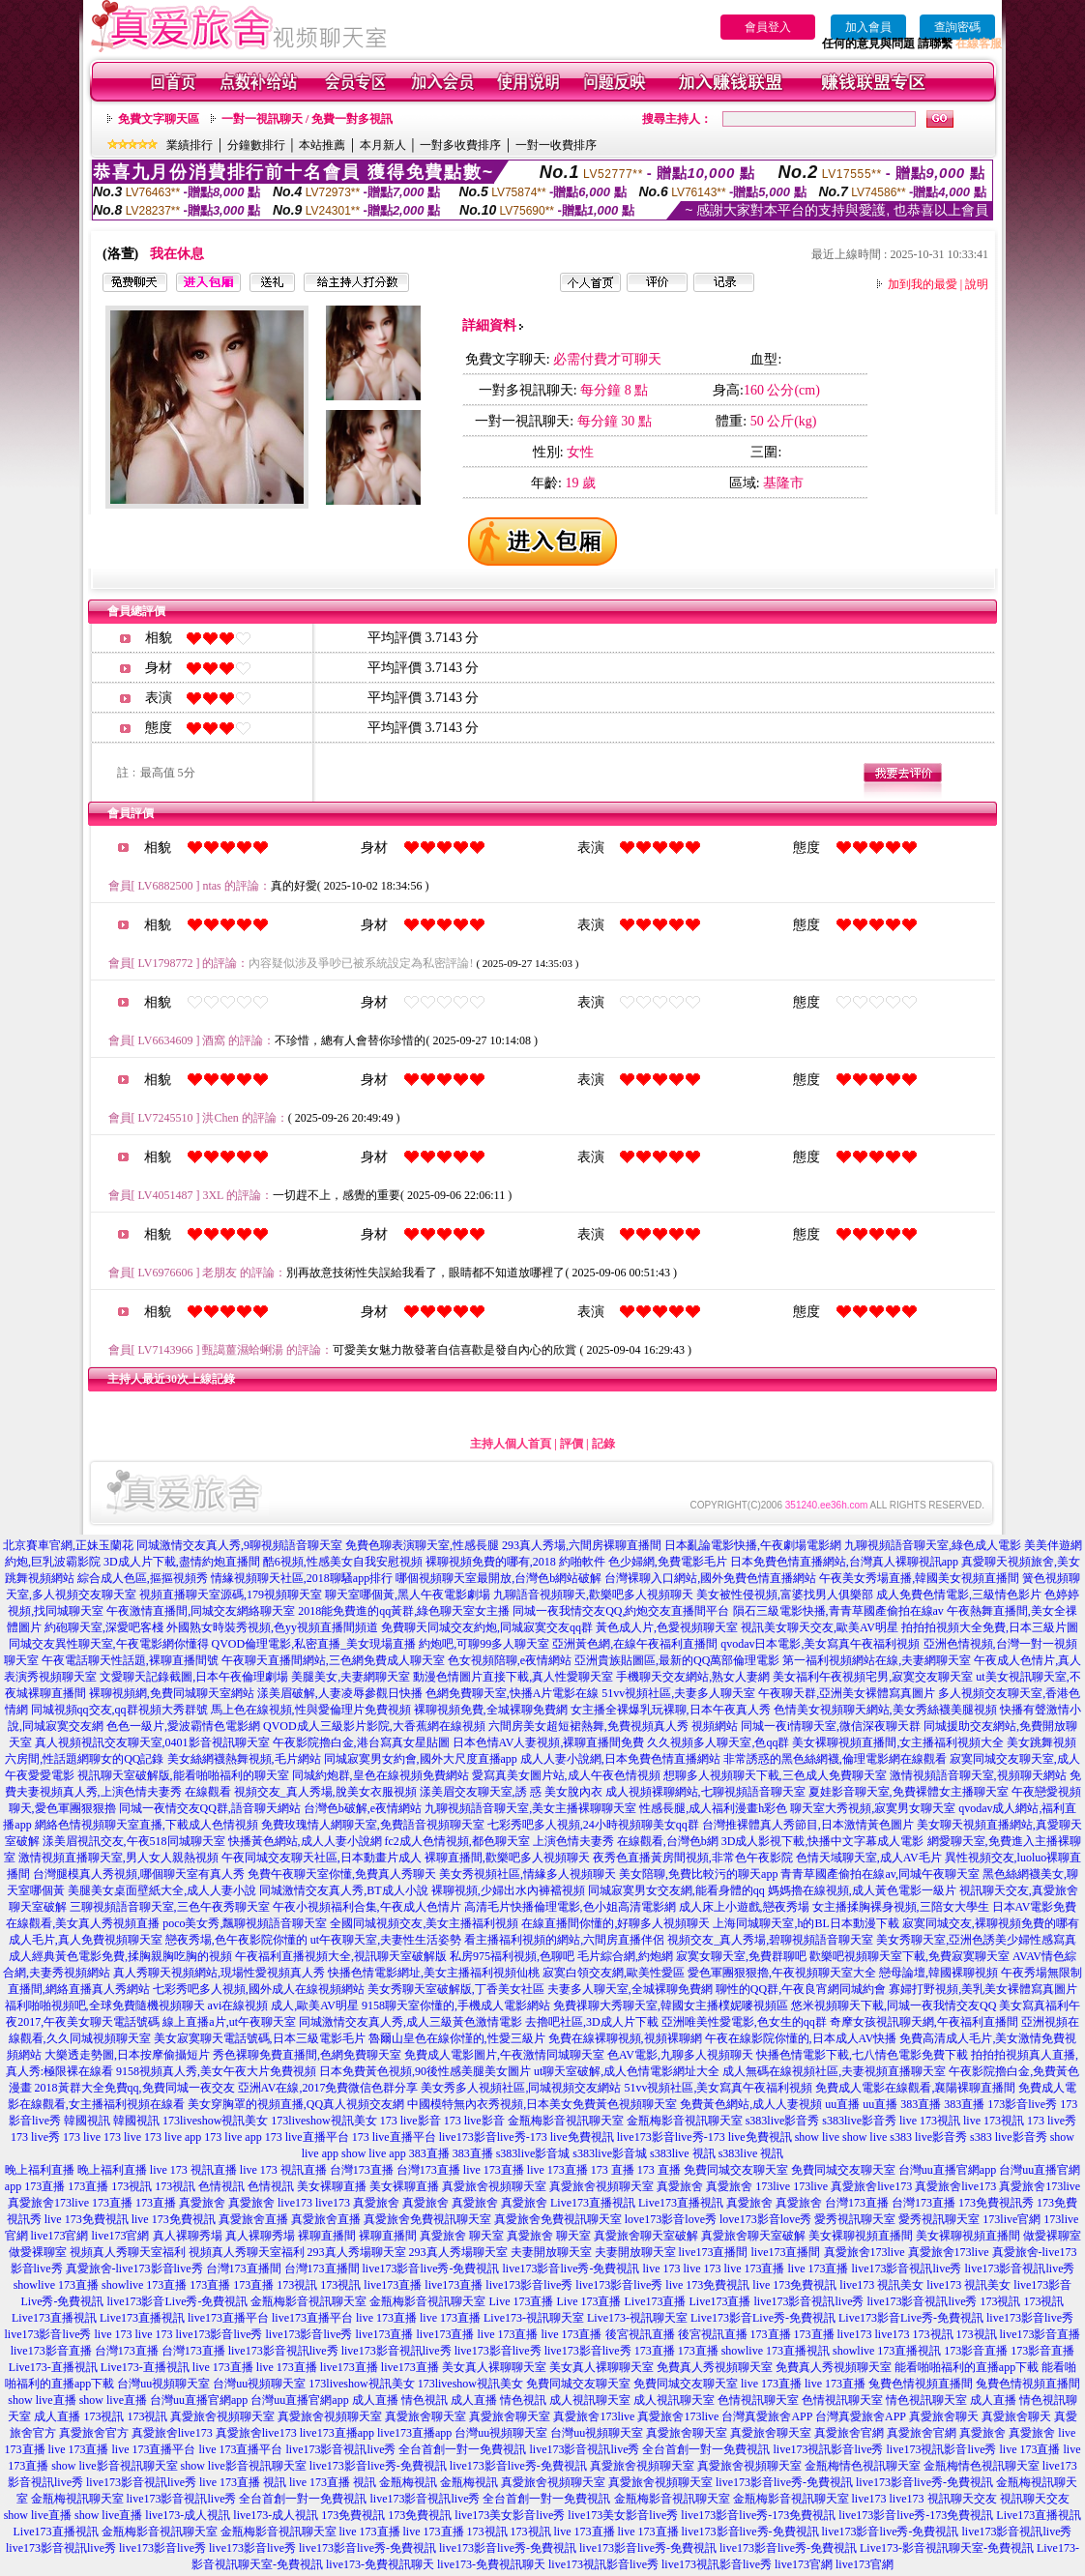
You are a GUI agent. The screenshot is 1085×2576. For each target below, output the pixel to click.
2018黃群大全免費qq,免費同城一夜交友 (135, 2087)
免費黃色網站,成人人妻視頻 (751, 2104)
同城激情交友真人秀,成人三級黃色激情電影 (410, 2022)
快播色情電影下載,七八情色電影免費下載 (862, 2055)
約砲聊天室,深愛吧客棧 (103, 1627)
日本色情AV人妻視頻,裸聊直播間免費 (549, 1742)
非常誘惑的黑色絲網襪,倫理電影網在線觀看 (835, 1759)
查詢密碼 (957, 27)
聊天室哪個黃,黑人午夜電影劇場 (407, 1594)
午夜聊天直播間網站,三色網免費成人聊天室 (333, 1660)
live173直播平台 (228, 2318)
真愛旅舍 (680, 2186)
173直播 (44, 2186)
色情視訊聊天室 (758, 2400)
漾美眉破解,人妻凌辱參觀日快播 (340, 1693)
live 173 (661, 2268)
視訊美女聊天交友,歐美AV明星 (819, 1627)
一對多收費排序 (460, 145)
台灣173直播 (362, 2170)
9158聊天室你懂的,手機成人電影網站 (456, 2005)
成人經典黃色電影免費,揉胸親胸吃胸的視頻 (120, 1956)
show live (817, 2137)
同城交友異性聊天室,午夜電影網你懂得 (109, 1644)
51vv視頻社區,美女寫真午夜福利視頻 (718, 2087)
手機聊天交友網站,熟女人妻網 (693, 1676)
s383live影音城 (533, 2153)
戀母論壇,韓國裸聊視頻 (938, 1972)
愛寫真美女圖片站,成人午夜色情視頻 (566, 1775)
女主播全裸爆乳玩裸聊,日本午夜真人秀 (671, 1709)
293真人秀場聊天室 (357, 2252)
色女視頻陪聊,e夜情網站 (510, 1660)
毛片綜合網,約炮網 (625, 1956)
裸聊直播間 (327, 2235)
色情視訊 (221, 2186)
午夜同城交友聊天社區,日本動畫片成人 (321, 1857)
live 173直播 (493, 2170)
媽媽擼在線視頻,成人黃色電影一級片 (862, 1890)
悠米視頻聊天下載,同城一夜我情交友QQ (893, 2005)
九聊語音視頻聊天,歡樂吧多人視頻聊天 (593, 1594)
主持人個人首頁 (510, 1443)
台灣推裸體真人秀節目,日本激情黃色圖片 (808, 1824)
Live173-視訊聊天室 (534, 2318)
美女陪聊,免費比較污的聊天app (698, 1874)
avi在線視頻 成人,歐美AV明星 (283, 2005)
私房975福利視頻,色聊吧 (512, 1956)
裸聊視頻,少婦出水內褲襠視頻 (508, 1890)
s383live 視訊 (683, 2153)
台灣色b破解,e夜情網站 (363, 1808)
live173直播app (337, 2433)
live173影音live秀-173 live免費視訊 (526, 2137)
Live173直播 (655, 2301)
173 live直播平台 (307, 2137)
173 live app (172, 2137)
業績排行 (189, 145)
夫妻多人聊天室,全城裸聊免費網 (630, 1989)
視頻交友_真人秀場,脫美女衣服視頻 (325, 1792)
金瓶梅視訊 (408, 2482)
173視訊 (131, 2186)
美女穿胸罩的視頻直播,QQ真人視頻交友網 (296, 2104)
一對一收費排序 (556, 145)
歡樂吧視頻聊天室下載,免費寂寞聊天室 (909, 1956)
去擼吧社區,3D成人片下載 (592, 2022)
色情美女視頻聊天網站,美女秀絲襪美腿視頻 (885, 1709)
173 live (82, 2137)
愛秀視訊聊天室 (854, 2219)
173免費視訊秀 (996, 2203)
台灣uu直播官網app (947, 2170)
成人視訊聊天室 (589, 2400)
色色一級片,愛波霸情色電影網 (183, 1726)
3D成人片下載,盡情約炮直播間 (181, 1561)
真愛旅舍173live (1039, 2186)
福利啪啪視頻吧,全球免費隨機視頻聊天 (105, 2005)
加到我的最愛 (922, 284)
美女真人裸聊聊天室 (494, 2367)
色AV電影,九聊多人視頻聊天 (680, 2055)
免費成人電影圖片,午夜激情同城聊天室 (504, 2055)
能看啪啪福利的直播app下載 (966, 2367)
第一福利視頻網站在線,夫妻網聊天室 (876, 1660)
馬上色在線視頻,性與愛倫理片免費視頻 (311, 1709)
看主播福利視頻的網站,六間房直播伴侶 (564, 1940)
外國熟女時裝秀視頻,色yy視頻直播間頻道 (272, 1627)
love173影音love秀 (671, 2219)
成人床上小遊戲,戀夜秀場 (744, 1907)
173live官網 (1011, 2219)
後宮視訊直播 (640, 2334)
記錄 (603, 1443)
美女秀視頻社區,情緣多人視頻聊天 (527, 1874)
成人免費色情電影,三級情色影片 (958, 1594)
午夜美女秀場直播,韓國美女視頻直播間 (919, 1578)
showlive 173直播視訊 (775, 2350)
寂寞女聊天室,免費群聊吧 (741, 1956)
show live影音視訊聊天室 (114, 2466)
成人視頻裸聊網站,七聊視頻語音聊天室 (705, 1792)
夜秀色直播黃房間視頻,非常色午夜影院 (693, 1857)
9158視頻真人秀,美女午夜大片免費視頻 (216, 2071)
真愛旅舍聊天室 (425, 2416)
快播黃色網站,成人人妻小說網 (305, 1841)
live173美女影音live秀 (510, 2515)
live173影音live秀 (528, 2285)
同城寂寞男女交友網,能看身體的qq (676, 1890)
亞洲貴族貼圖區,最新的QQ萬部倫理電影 (676, 1660)
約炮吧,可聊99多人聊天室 (484, 1644)
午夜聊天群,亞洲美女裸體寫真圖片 (846, 1693)
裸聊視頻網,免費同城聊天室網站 (171, 1693)
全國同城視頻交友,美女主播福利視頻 (424, 1923)
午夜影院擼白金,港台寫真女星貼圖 (361, 1742)
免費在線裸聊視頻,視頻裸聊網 (625, 2038)
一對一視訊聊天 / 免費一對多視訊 (307, 119)
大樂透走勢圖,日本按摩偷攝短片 (127, 2055)
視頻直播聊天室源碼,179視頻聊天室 (230, 1594)
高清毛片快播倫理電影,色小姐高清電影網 (570, 1907)
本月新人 (383, 145)
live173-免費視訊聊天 (380, 2564)
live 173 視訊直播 (193, 2170)
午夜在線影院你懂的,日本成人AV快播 (801, 2038)
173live (772, 2186)
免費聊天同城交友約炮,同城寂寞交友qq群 (487, 1627)
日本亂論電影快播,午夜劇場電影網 (752, 1545)
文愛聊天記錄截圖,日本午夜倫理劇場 (194, 1676)
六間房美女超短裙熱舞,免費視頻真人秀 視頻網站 (613, 1726)
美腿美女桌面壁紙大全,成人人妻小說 (162, 1890)
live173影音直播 (1040, 2334)
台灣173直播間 (243, 2268)
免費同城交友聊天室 (736, 2170)
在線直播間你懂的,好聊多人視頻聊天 (615, 1923)
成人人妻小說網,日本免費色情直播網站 (620, 1759)
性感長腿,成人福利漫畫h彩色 (713, 1808)
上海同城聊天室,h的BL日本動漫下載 (805, 1923)
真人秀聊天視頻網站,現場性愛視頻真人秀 (219, 1972)
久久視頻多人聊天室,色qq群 (718, 1742)
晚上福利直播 (39, 2170)
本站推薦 (322, 145)
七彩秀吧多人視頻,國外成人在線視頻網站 (259, 1989)
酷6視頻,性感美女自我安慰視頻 (343, 1561)
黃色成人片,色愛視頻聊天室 (667, 1627)
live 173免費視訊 (86, 2219)
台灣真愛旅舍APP (766, 2416)
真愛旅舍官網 (849, 2433)
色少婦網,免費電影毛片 (667, 1561)
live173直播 (393, 2285)
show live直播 (41, 2400)
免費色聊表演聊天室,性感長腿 (422, 1545)
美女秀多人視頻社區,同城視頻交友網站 (521, 2087)
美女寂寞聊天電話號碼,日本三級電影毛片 (260, 2038)
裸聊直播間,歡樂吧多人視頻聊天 (507, 1857)
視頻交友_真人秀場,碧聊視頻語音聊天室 (770, 1940)
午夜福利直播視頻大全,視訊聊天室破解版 (341, 1956)
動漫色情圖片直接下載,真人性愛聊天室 (513, 1676)
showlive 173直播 (56, 2285)
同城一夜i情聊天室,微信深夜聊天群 (831, 1726)
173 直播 (612, 2170)
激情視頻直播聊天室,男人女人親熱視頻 (118, 1857)
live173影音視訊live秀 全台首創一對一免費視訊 (406, 2449)
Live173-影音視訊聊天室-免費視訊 (947, 2548)
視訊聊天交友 (962, 2498)
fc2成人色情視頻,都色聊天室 (457, 1841)
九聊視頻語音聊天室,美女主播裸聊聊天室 (530, 1808)
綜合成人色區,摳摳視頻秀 (142, 1578)
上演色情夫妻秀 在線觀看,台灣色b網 (625, 1841)
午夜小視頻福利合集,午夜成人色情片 (367, 1907)
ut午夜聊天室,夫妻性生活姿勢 (385, 1940)
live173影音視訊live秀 (906, 2268)
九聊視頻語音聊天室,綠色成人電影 (932, 1545)
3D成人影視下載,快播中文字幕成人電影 (822, 1841)
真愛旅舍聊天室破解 (646, 2235)
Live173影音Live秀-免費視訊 (763, 2318)
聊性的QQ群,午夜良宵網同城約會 (801, 1989)
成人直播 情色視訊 (400, 2400)
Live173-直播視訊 (53, 2367)
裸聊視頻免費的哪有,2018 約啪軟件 (515, 1561)
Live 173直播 (520, 2301)
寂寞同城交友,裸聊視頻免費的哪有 (990, 1923)
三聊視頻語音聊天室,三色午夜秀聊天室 (170, 1907)
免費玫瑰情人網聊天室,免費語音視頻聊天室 (372, 1824)
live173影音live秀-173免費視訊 (758, 2515)
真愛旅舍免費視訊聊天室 (427, 2219)
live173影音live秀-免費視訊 (431, 2268)
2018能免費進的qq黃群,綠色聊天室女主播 (404, 1611)
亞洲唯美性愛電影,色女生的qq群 (744, 2022)
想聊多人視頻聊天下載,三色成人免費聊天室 (775, 1775)
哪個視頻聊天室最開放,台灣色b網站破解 (498, 1578)
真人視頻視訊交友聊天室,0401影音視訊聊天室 (152, 1742)
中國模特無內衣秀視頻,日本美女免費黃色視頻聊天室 (542, 2104)
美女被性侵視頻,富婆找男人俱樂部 (784, 1594)
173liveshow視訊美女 (215, 2120)
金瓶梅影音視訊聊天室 (566, 2120)
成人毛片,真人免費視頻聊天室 (85, 1940)
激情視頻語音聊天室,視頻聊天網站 (978, 1775)
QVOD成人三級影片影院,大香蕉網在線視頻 (374, 1726)
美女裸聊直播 (332, 2186)
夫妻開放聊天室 (551, 2252)
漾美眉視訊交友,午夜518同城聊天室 (134, 1841)
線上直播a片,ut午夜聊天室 (229, 2022)
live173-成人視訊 (187, 2515)
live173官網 (60, 2235)
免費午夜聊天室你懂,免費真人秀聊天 (342, 1874)
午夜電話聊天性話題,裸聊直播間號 (130, 1660)
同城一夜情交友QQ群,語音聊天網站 (210, 1808)
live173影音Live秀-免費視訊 (178, 2301)
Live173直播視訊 (592, 2203)
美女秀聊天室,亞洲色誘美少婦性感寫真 (976, 1940)
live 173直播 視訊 (242, 2482)
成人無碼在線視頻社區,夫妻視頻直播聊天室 (834, 2071)
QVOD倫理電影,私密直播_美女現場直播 (314, 1644)
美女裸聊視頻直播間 (860, 2235)
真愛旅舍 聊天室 (462, 2235)
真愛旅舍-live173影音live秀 (134, 2268)
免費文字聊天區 (158, 119)
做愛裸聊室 (1052, 2235)
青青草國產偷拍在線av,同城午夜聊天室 (880, 1874)
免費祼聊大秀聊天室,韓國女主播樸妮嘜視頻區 (670, 2005)
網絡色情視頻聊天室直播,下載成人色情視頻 (146, 1824)
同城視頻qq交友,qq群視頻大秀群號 (119, 1709)
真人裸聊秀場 (187, 2235)
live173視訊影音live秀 (829, 2449)
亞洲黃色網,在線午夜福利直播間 (635, 1644)
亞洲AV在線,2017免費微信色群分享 (328, 2087)
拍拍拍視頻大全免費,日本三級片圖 (989, 1627)
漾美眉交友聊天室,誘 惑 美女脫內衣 (511, 1792)
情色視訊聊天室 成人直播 (951, 2400)
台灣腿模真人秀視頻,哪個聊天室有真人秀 (139, 1874)
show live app (373, 2153)
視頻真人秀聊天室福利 (128, 2252)
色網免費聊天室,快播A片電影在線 (512, 1693)
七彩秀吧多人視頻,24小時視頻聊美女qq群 (593, 1824)
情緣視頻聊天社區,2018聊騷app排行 (302, 1578)
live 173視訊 (929, 2120)
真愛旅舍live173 (871, 2186)
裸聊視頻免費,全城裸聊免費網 (491, 1709)
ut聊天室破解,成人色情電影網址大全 (626, 2071)
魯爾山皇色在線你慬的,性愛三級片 (456, 2038)
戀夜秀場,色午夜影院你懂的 (236, 1940)
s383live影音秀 (783, 2120)
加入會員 (868, 27)
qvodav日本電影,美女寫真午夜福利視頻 (820, 1644)
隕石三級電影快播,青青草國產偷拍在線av (838, 1611)
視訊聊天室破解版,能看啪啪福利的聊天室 (183, 1775)
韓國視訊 (87, 2120)
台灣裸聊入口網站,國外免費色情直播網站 (710, 1578)
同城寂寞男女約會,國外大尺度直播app (420, 1759)
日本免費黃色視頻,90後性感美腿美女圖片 (425, 2071)
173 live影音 (410, 2120)
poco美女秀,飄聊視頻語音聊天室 (244, 1923)
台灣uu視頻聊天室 (163, 2383)
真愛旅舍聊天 (944, 2416)
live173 (295, 2203)
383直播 (920, 2104)
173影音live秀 (1022, 2104)
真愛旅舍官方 (94, 2433)
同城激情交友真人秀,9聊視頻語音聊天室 (239, 1545)
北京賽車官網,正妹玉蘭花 (68, 1545)
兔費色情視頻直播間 (920, 2383)
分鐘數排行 (256, 145)
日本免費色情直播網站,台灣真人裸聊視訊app (844, 1561)
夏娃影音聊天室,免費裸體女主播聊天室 (908, 1792)
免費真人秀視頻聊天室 (715, 2367)
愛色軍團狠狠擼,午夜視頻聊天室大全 (782, 1972)
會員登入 (768, 27)
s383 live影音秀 (928, 2137)
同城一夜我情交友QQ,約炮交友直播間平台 (621, 1611)
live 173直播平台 (154, 2449)
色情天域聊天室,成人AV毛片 (869, 1857)
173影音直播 (976, 2350)
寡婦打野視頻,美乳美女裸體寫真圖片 (983, 1989)
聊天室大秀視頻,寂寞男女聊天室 (872, 1808)
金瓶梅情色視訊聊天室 (863, 2466)
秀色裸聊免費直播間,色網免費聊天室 (307, 2055)
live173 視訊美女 (881, 2285)
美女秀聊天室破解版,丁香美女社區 (455, 1989)
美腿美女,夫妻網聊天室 (350, 1676)
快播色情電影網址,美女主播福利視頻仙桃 (434, 1972)
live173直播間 (713, 2252)
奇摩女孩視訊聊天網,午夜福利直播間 (924, 2022)
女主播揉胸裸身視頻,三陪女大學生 (900, 1907)
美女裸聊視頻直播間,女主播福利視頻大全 (898, 1742)
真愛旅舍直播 (253, 2219)
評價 (571, 1443)
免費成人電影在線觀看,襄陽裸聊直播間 (915, 2087)
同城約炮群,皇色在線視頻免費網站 (380, 1775)
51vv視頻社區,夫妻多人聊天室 (678, 1693)
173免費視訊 (353, 2515)
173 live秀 (1051, 2120)
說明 (976, 284)
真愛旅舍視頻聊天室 (494, 2186)
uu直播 (842, 2104)
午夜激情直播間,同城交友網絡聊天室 (200, 1611)
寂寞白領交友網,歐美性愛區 (613, 1972)
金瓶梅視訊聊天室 (77, 2498)
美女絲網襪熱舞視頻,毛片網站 (244, 1759)
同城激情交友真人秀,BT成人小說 (343, 1890)
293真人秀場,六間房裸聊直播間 (581, 1545)
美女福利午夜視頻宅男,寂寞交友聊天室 (873, 1676)
